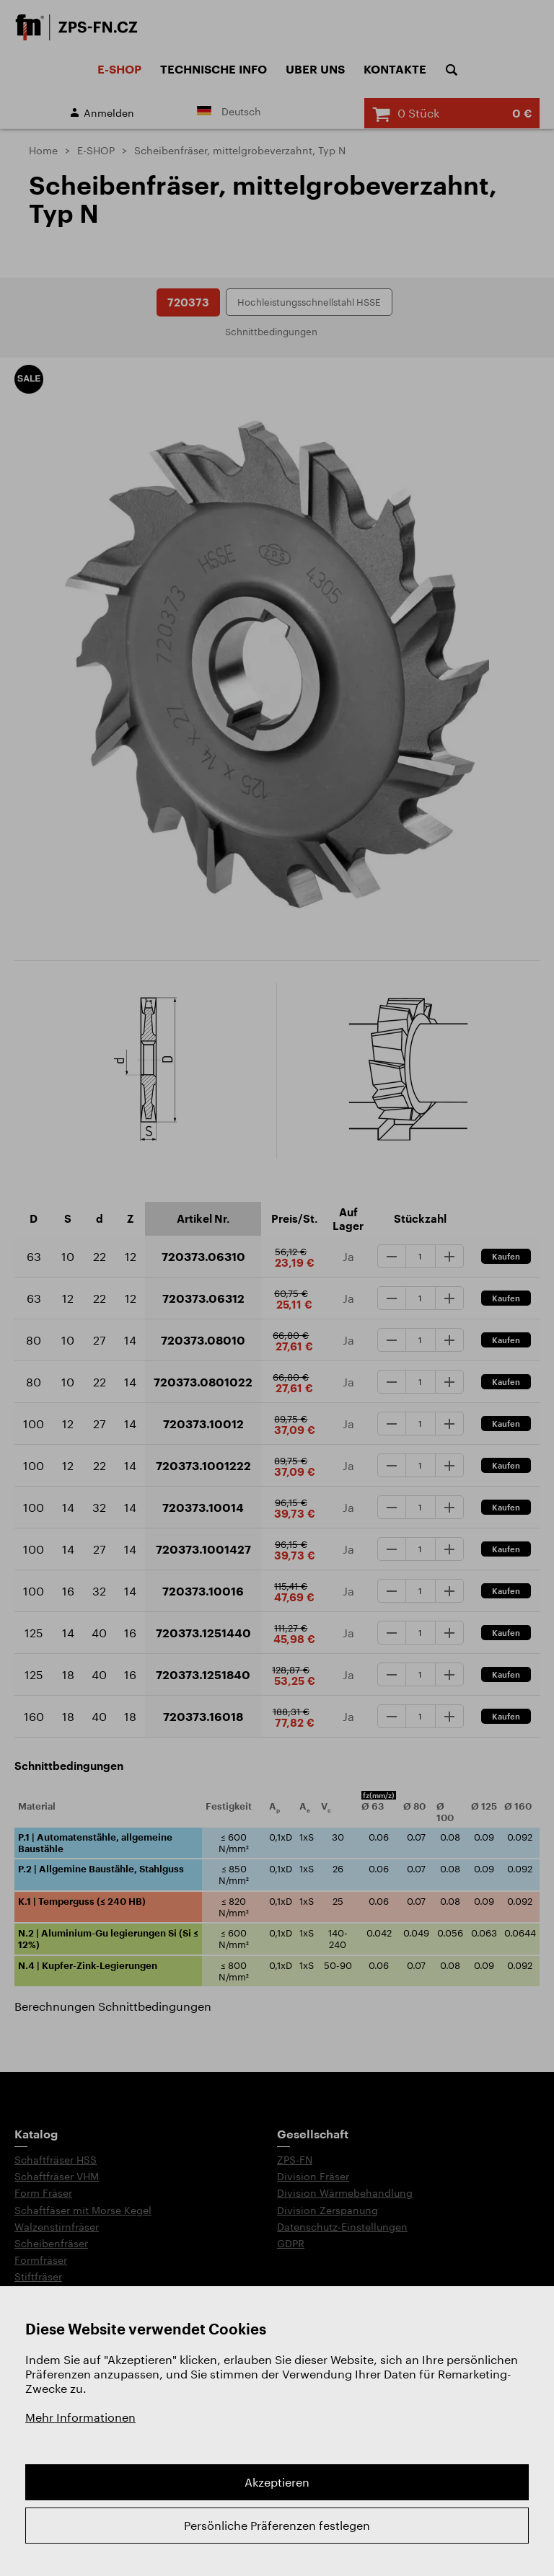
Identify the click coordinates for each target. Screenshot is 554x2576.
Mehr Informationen (80, 2417)
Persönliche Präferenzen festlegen (277, 2525)
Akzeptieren (277, 2482)
